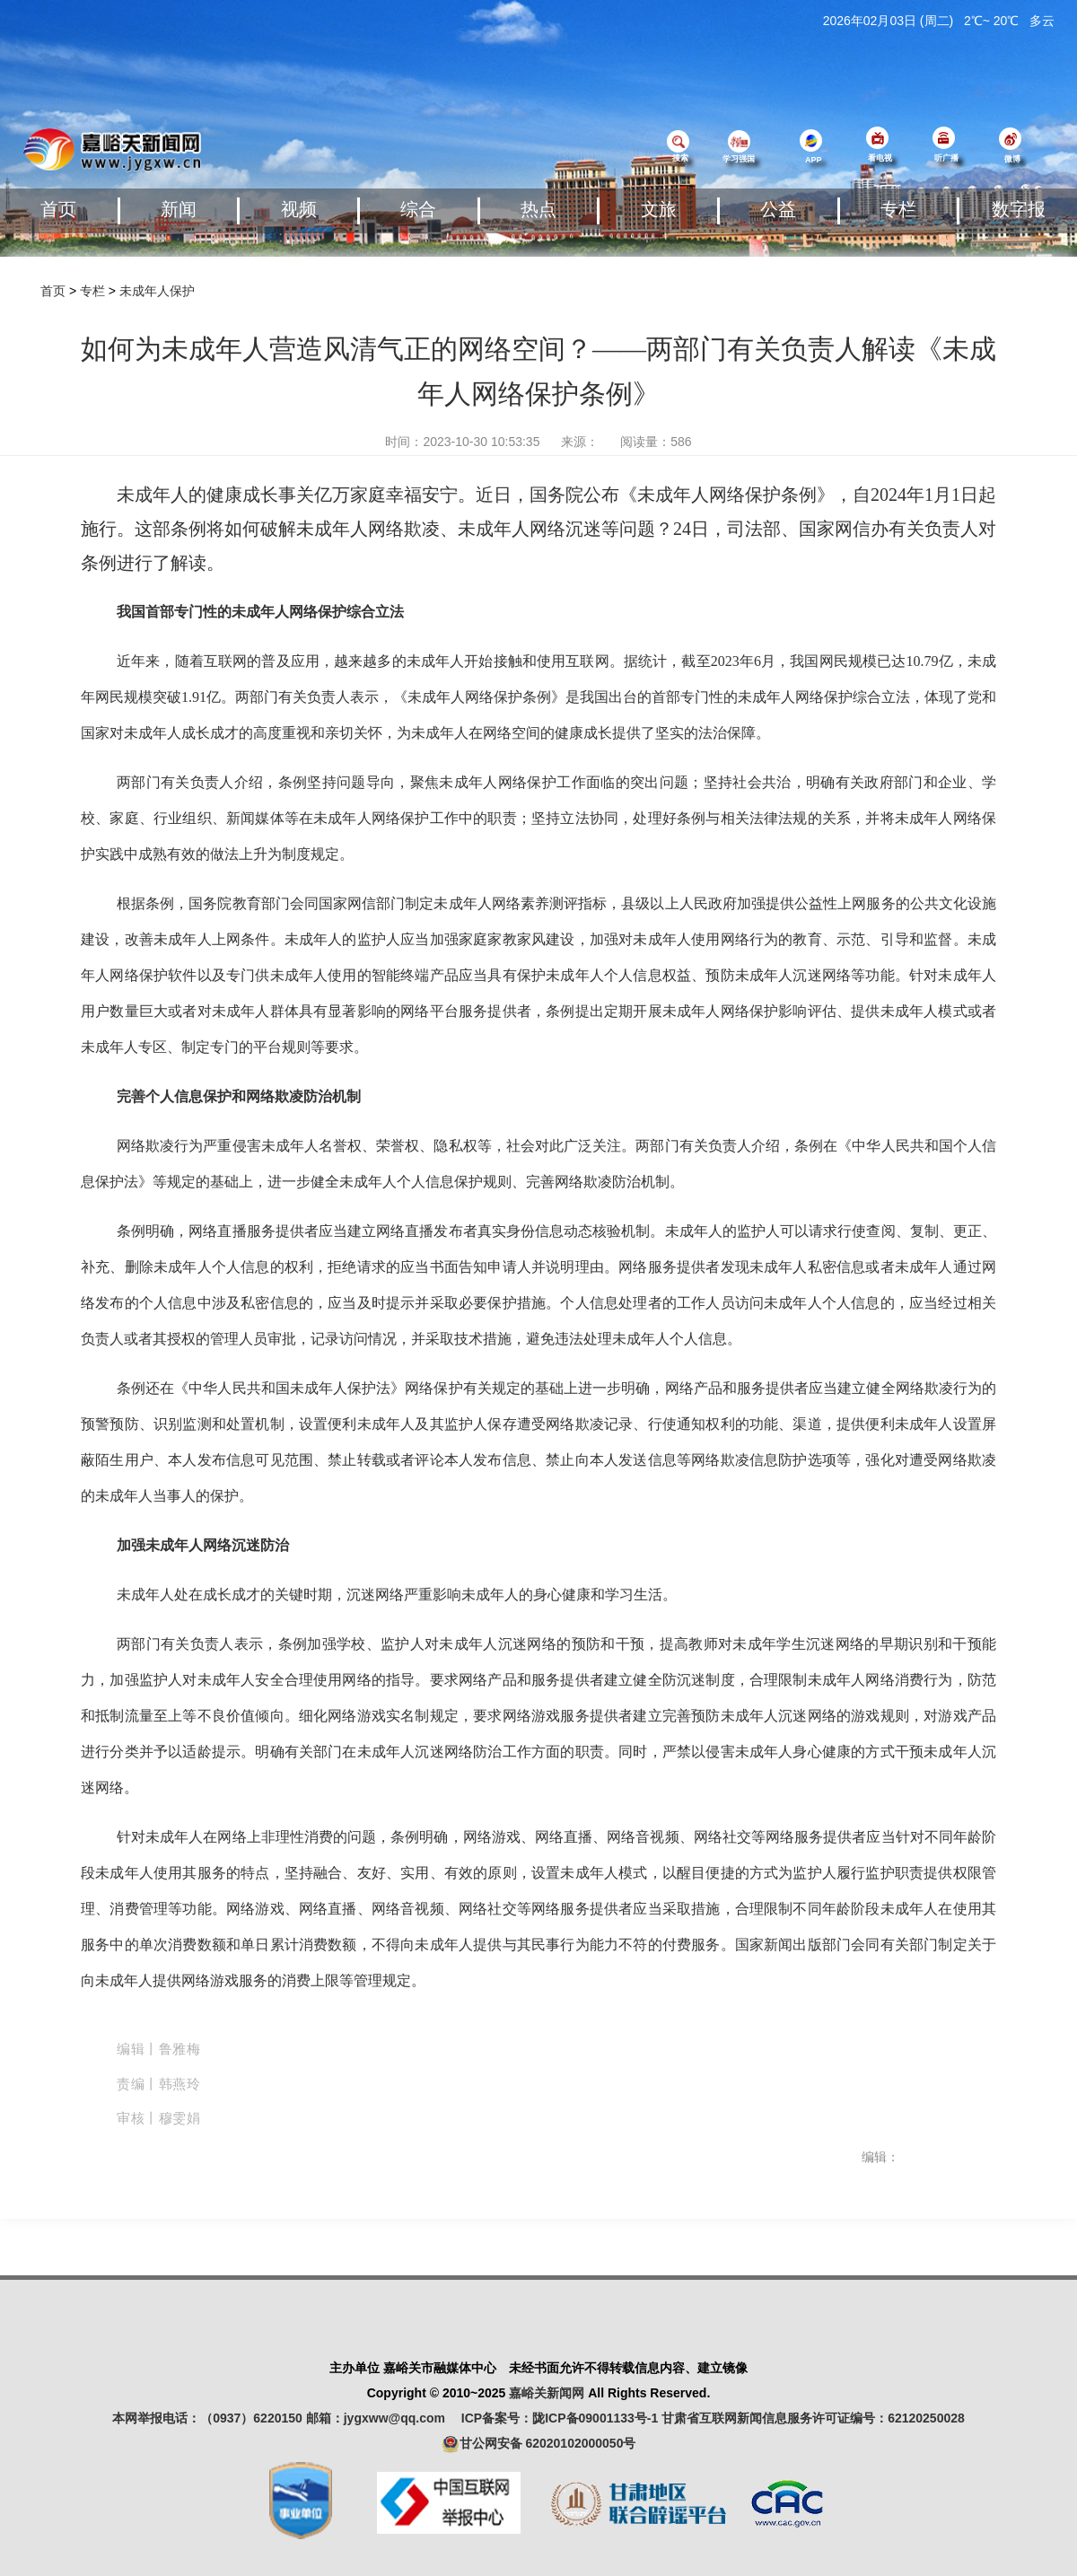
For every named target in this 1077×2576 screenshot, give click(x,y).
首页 (58, 209)
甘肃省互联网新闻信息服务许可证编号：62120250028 (813, 2418)
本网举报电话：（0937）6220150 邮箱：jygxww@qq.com (285, 2418)
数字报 (1019, 209)
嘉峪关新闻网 (546, 2393)
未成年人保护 (157, 291)
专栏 (898, 209)
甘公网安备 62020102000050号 (539, 2444)
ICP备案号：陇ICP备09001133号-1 (559, 2418)
